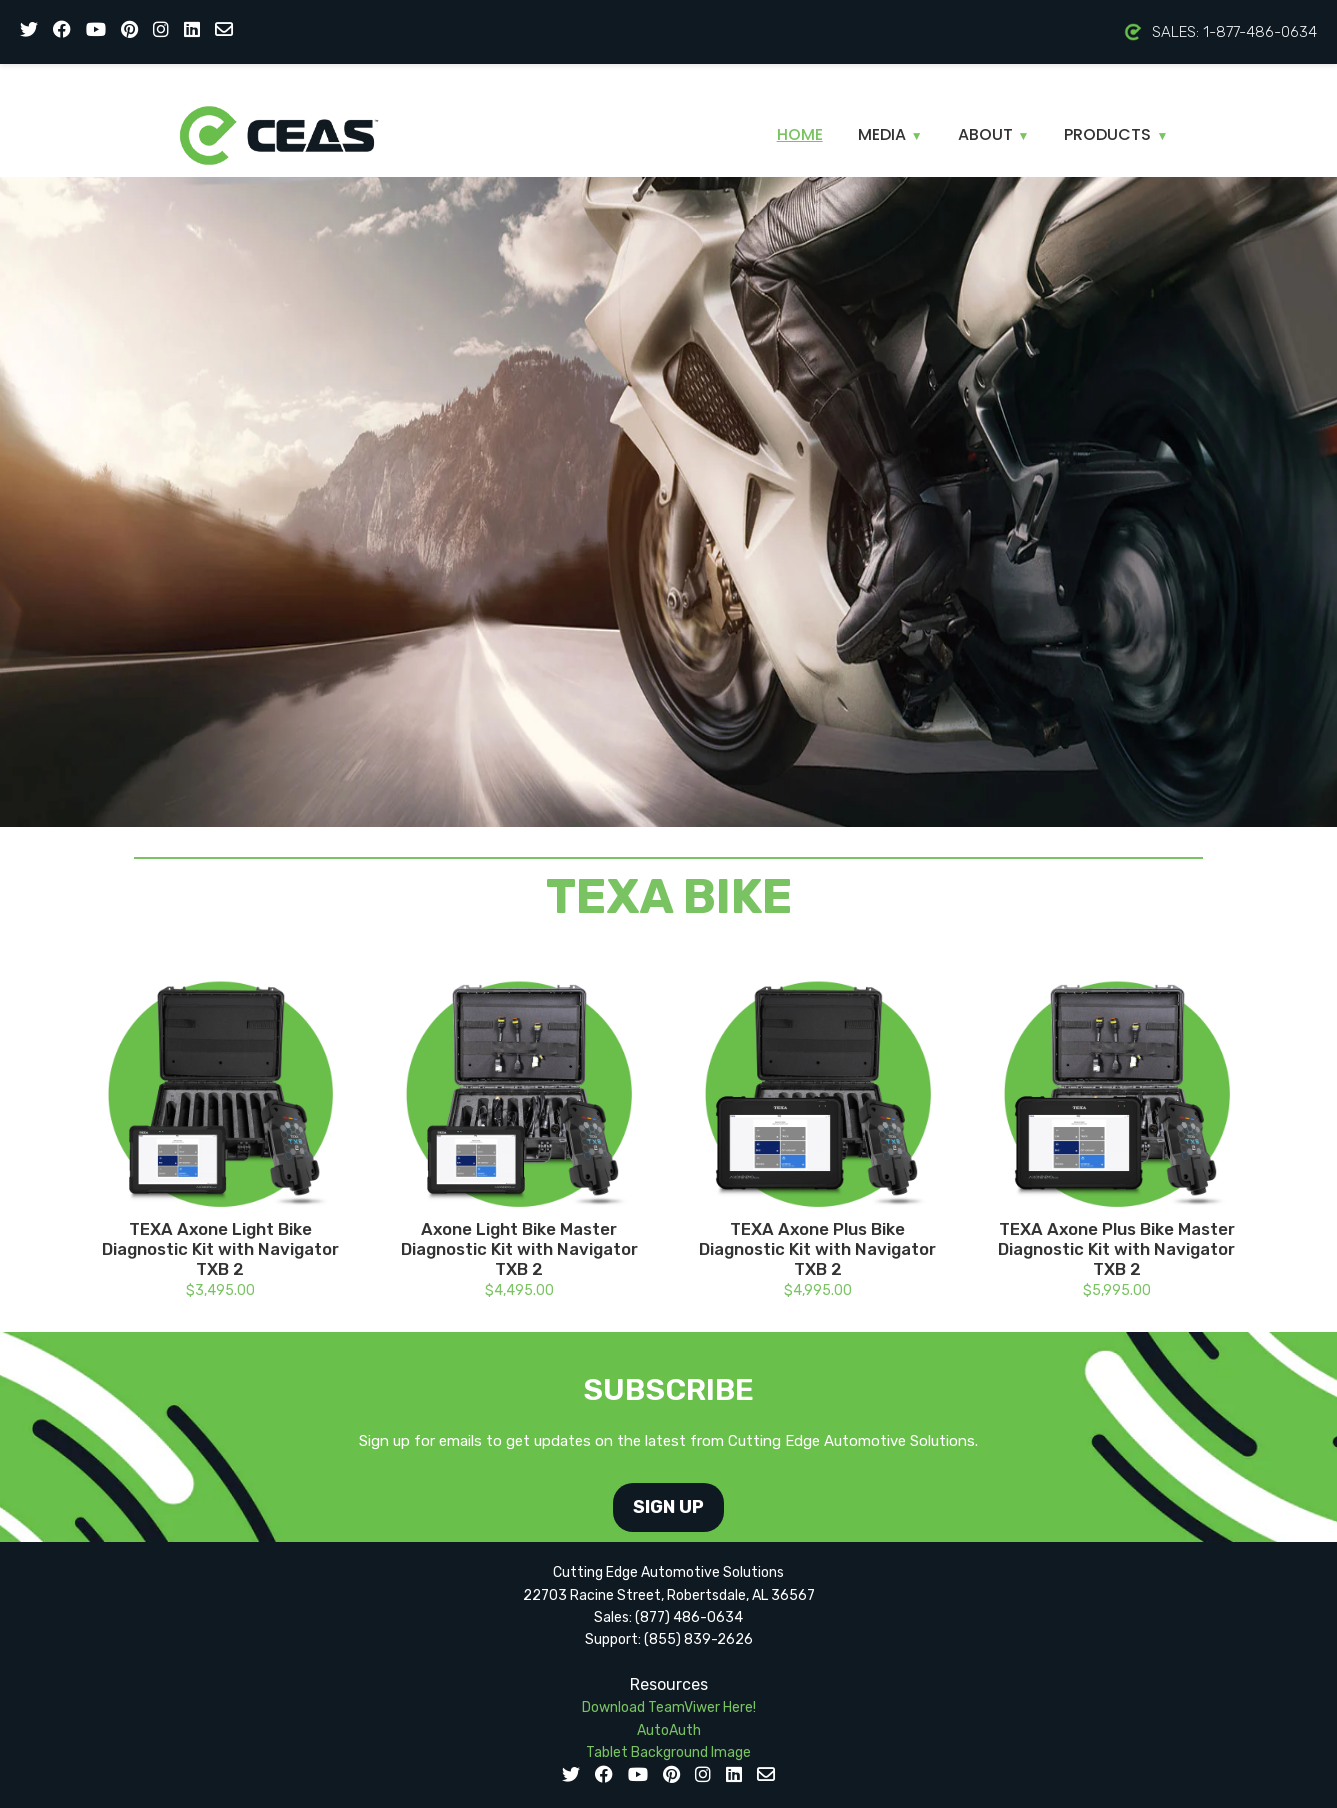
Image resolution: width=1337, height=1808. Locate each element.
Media (890, 134)
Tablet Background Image (668, 1752)
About (994, 134)
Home (800, 134)
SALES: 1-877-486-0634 (1220, 32)
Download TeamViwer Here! (669, 1707)
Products (1116, 134)
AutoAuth (669, 1730)
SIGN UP (668, 1507)
